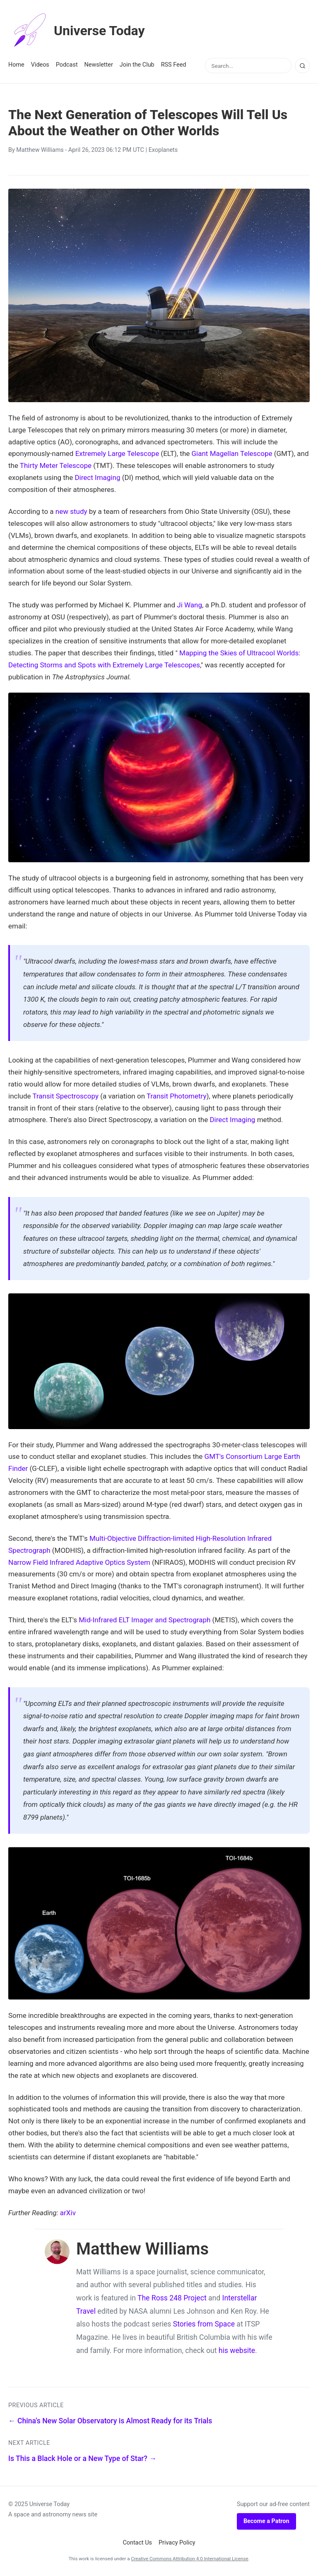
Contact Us (137, 2542)
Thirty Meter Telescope (56, 465)
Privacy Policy (177, 2542)
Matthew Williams (39, 150)
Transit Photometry (177, 1096)
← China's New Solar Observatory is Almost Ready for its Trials (110, 2421)
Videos (40, 64)
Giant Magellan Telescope (232, 453)
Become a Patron (266, 2521)
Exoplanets (163, 150)
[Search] (302, 65)
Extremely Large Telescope (117, 453)
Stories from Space (204, 2324)
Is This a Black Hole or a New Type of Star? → (82, 2458)
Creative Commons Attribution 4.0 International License (189, 2559)
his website (237, 2350)
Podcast (67, 64)
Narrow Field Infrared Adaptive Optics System (79, 1562)
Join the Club (137, 64)
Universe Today (76, 30)
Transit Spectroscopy (65, 1096)
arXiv (68, 2213)
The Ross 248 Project (172, 2298)
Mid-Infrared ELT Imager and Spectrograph (144, 1620)
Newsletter (98, 64)
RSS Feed (173, 64)
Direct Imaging (97, 477)
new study (71, 511)
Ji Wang (189, 605)
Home (16, 64)
